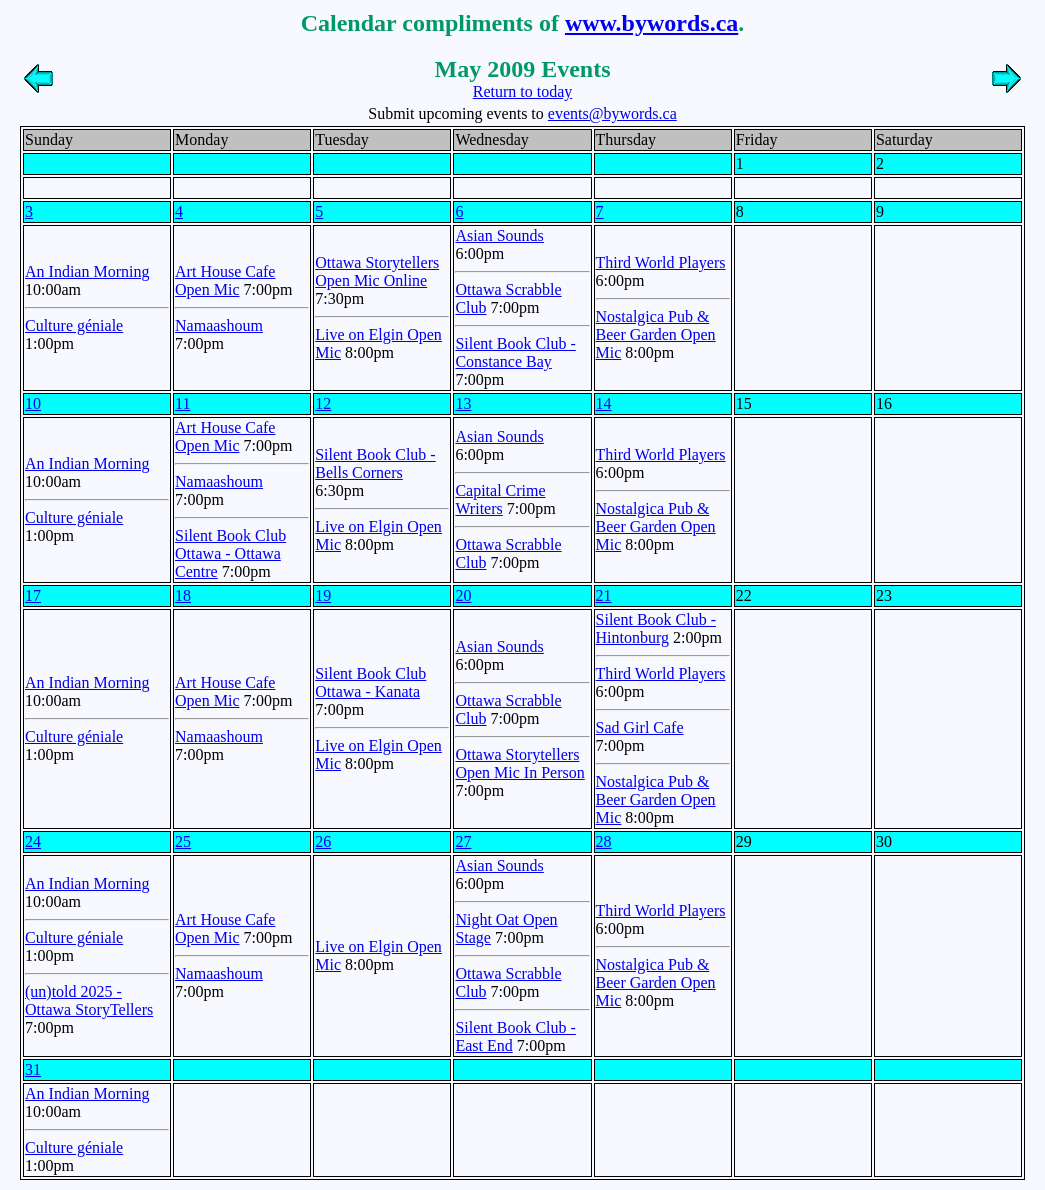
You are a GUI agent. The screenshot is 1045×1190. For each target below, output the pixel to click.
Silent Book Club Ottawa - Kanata (370, 682)
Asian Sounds (499, 235)
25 (183, 841)
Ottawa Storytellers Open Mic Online (377, 271)
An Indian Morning (87, 271)
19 (323, 595)
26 (323, 841)
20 (463, 595)
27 (463, 841)
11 (182, 403)
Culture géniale (74, 325)
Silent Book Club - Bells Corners (375, 463)
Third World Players (661, 262)
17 (33, 595)
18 (183, 595)
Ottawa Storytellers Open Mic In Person (519, 763)
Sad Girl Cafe (640, 727)
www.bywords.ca (651, 23)
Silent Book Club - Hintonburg (656, 628)
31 (33, 1069)
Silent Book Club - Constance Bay (515, 352)
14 (604, 403)
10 (33, 403)
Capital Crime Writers (500, 499)
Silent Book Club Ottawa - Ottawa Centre (230, 553)
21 (604, 595)
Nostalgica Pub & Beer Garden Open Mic (656, 334)
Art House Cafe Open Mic (225, 280)
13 (463, 403)
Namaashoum (219, 325)
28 (604, 841)
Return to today (523, 91)
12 (323, 403)
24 (33, 841)
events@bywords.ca (612, 113)
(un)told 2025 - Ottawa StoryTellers (89, 1000)
